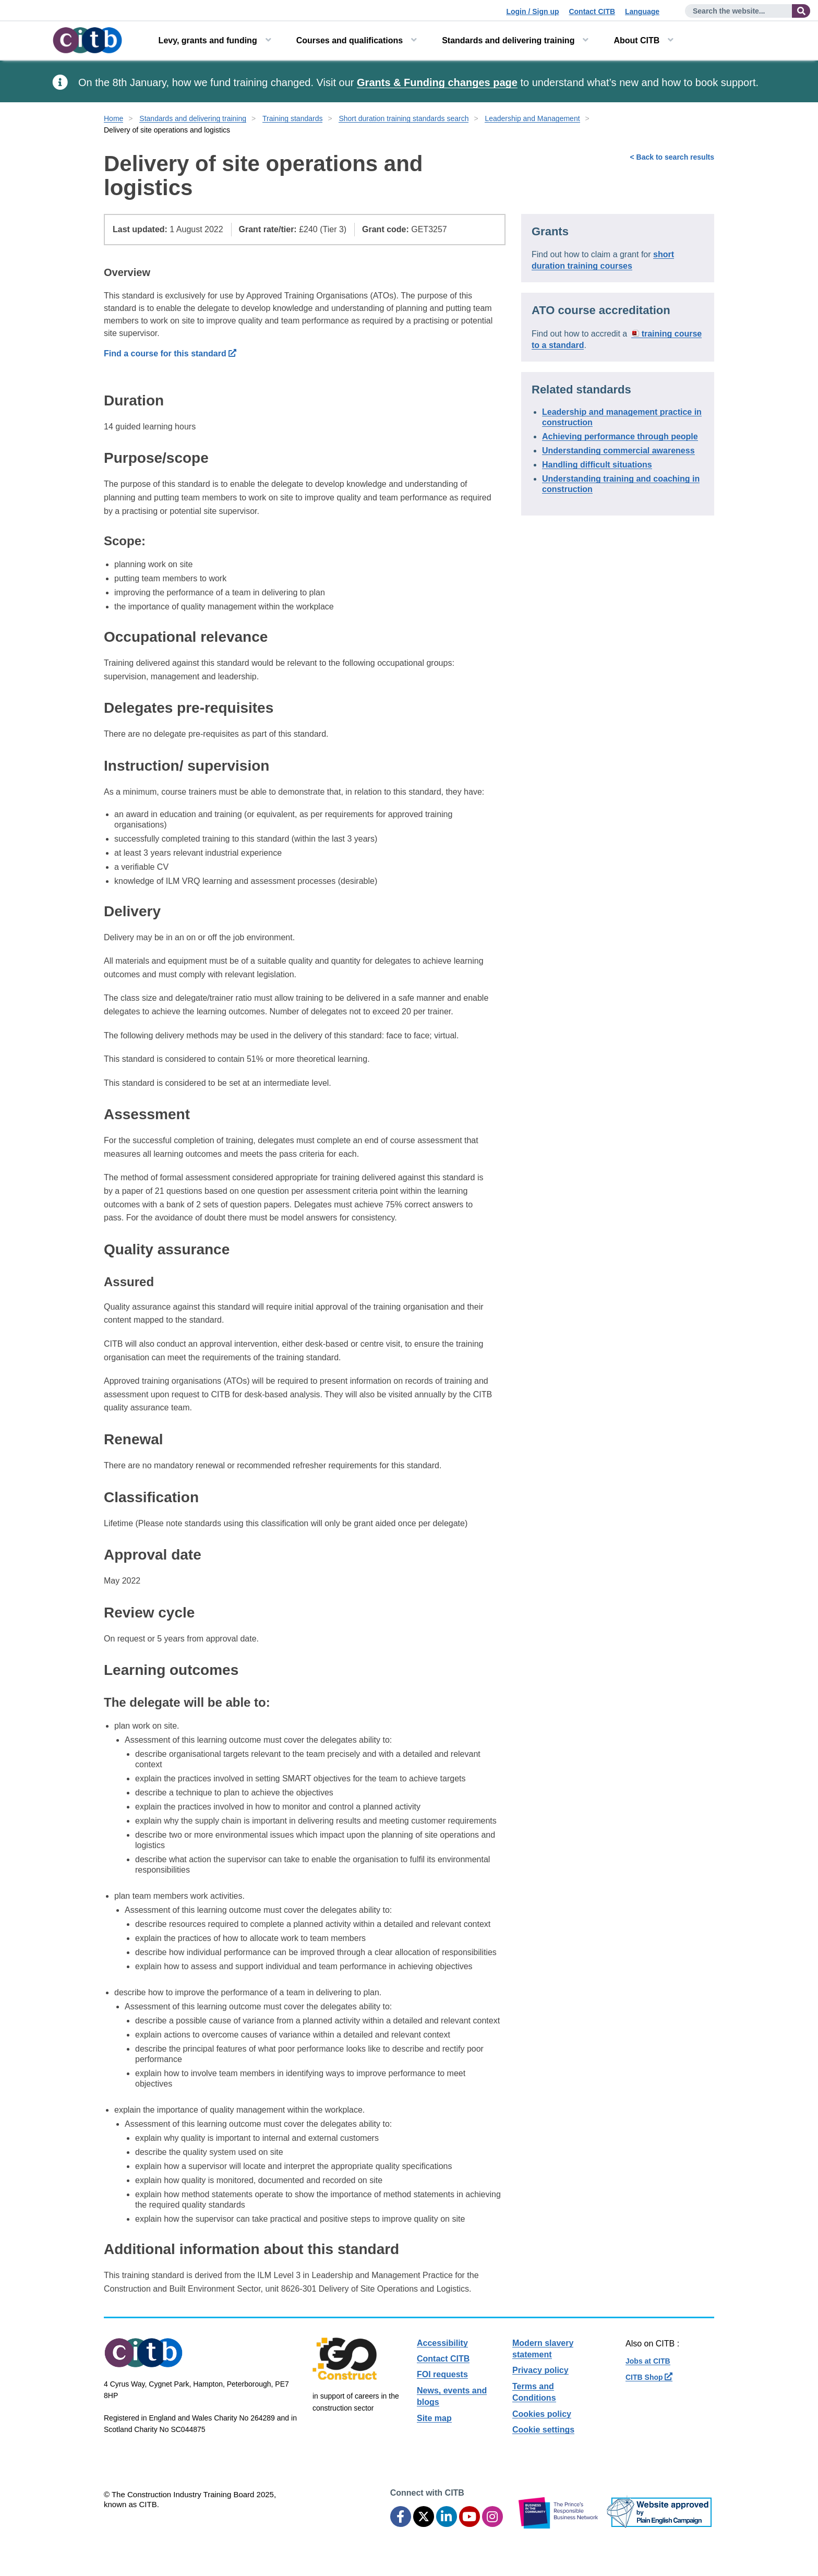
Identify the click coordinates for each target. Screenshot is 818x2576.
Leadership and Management (532, 118)
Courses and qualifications (349, 40)
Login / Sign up (532, 11)
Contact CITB (592, 11)
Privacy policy (540, 2370)
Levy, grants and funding (208, 40)
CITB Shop (648, 2377)
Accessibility (442, 2343)
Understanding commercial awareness (618, 450)
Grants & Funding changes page (437, 82)
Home (113, 118)
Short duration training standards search (403, 118)
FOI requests (442, 2374)
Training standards (292, 118)
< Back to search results (672, 157)
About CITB (636, 40)
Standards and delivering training (508, 40)
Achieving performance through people (620, 436)
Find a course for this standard (170, 353)
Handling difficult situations (597, 464)
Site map (434, 2418)
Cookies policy (541, 2414)
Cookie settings (543, 2429)
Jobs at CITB (647, 2361)
